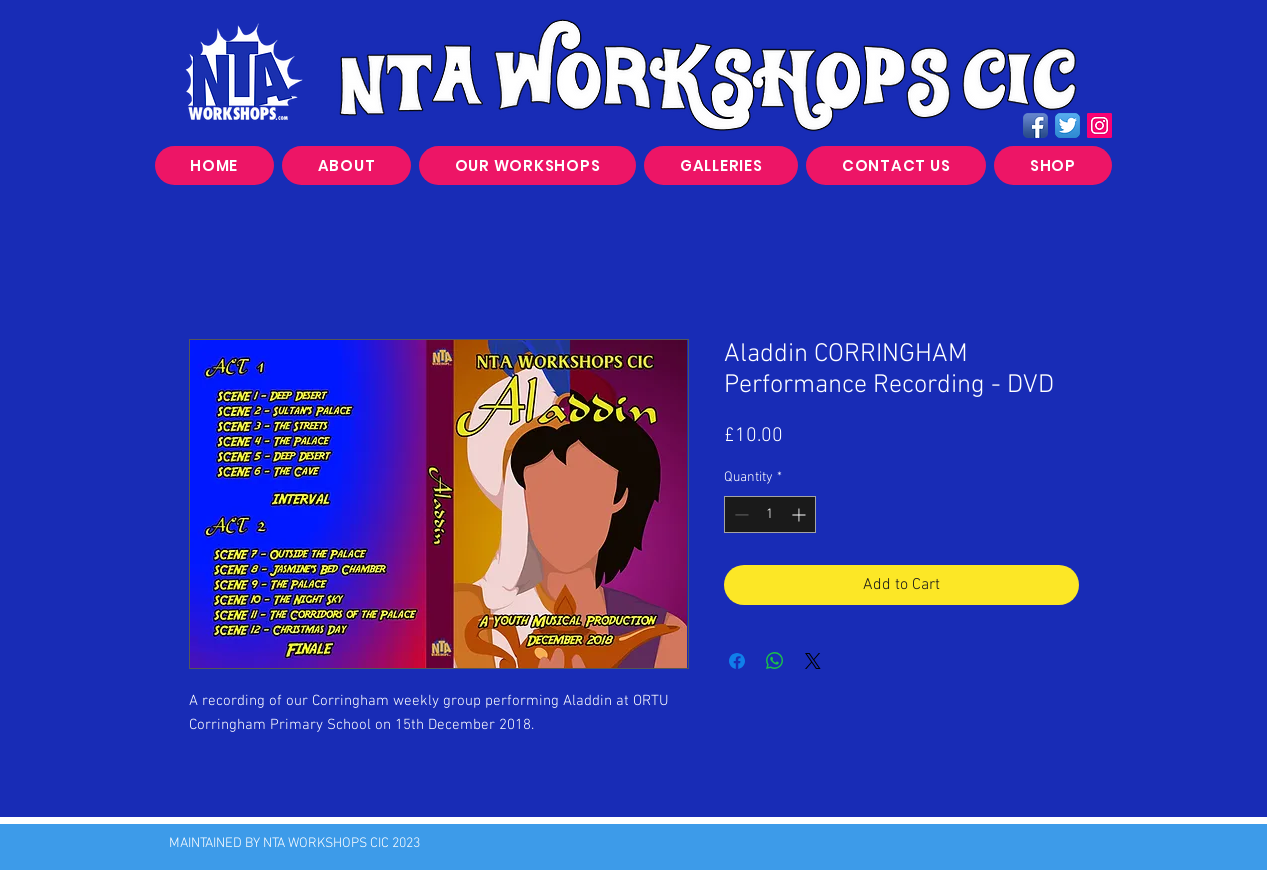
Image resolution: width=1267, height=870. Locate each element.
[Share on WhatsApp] (775, 661)
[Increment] (800, 514)
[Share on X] (813, 661)
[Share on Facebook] (737, 661)
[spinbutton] (770, 514)
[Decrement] (739, 514)
